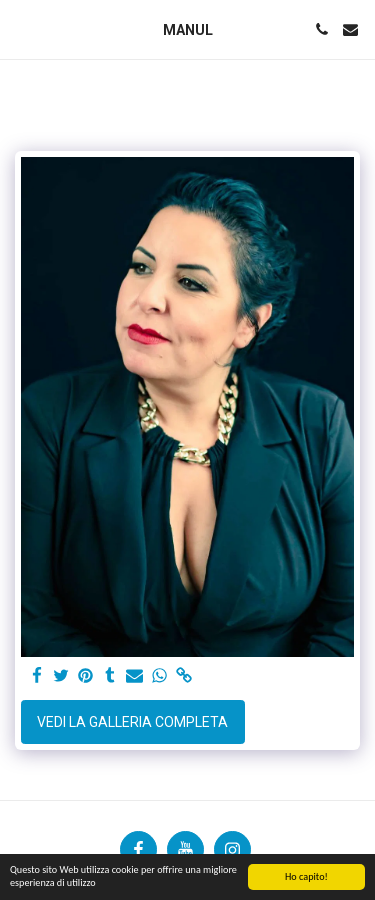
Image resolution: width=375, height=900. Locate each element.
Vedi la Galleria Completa (132, 722)
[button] (22, 29)
